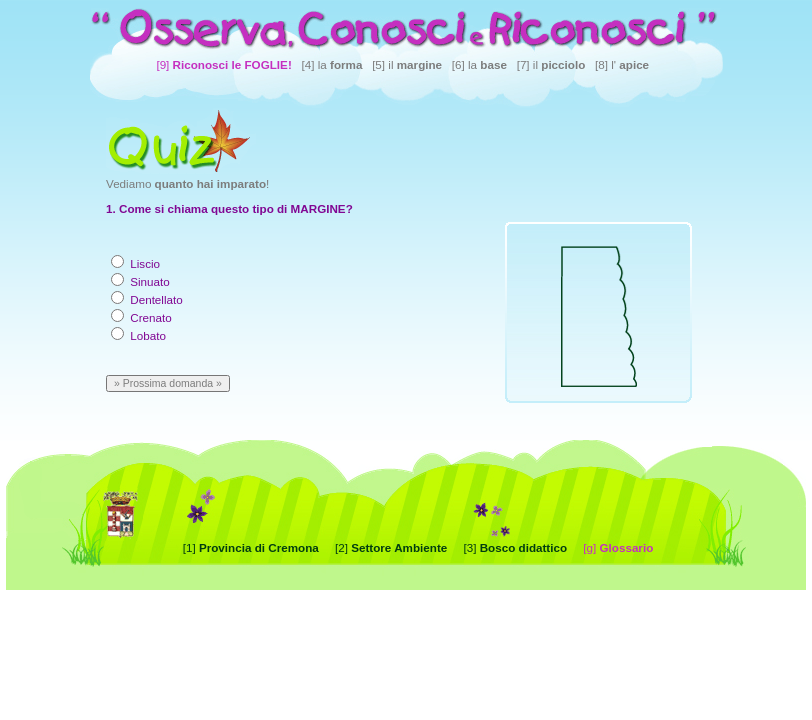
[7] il (551, 64)
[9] (223, 64)
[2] (391, 547)
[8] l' (622, 64)
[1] (251, 547)
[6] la (479, 64)
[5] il (407, 64)
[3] (515, 547)
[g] (618, 547)
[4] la (332, 64)
